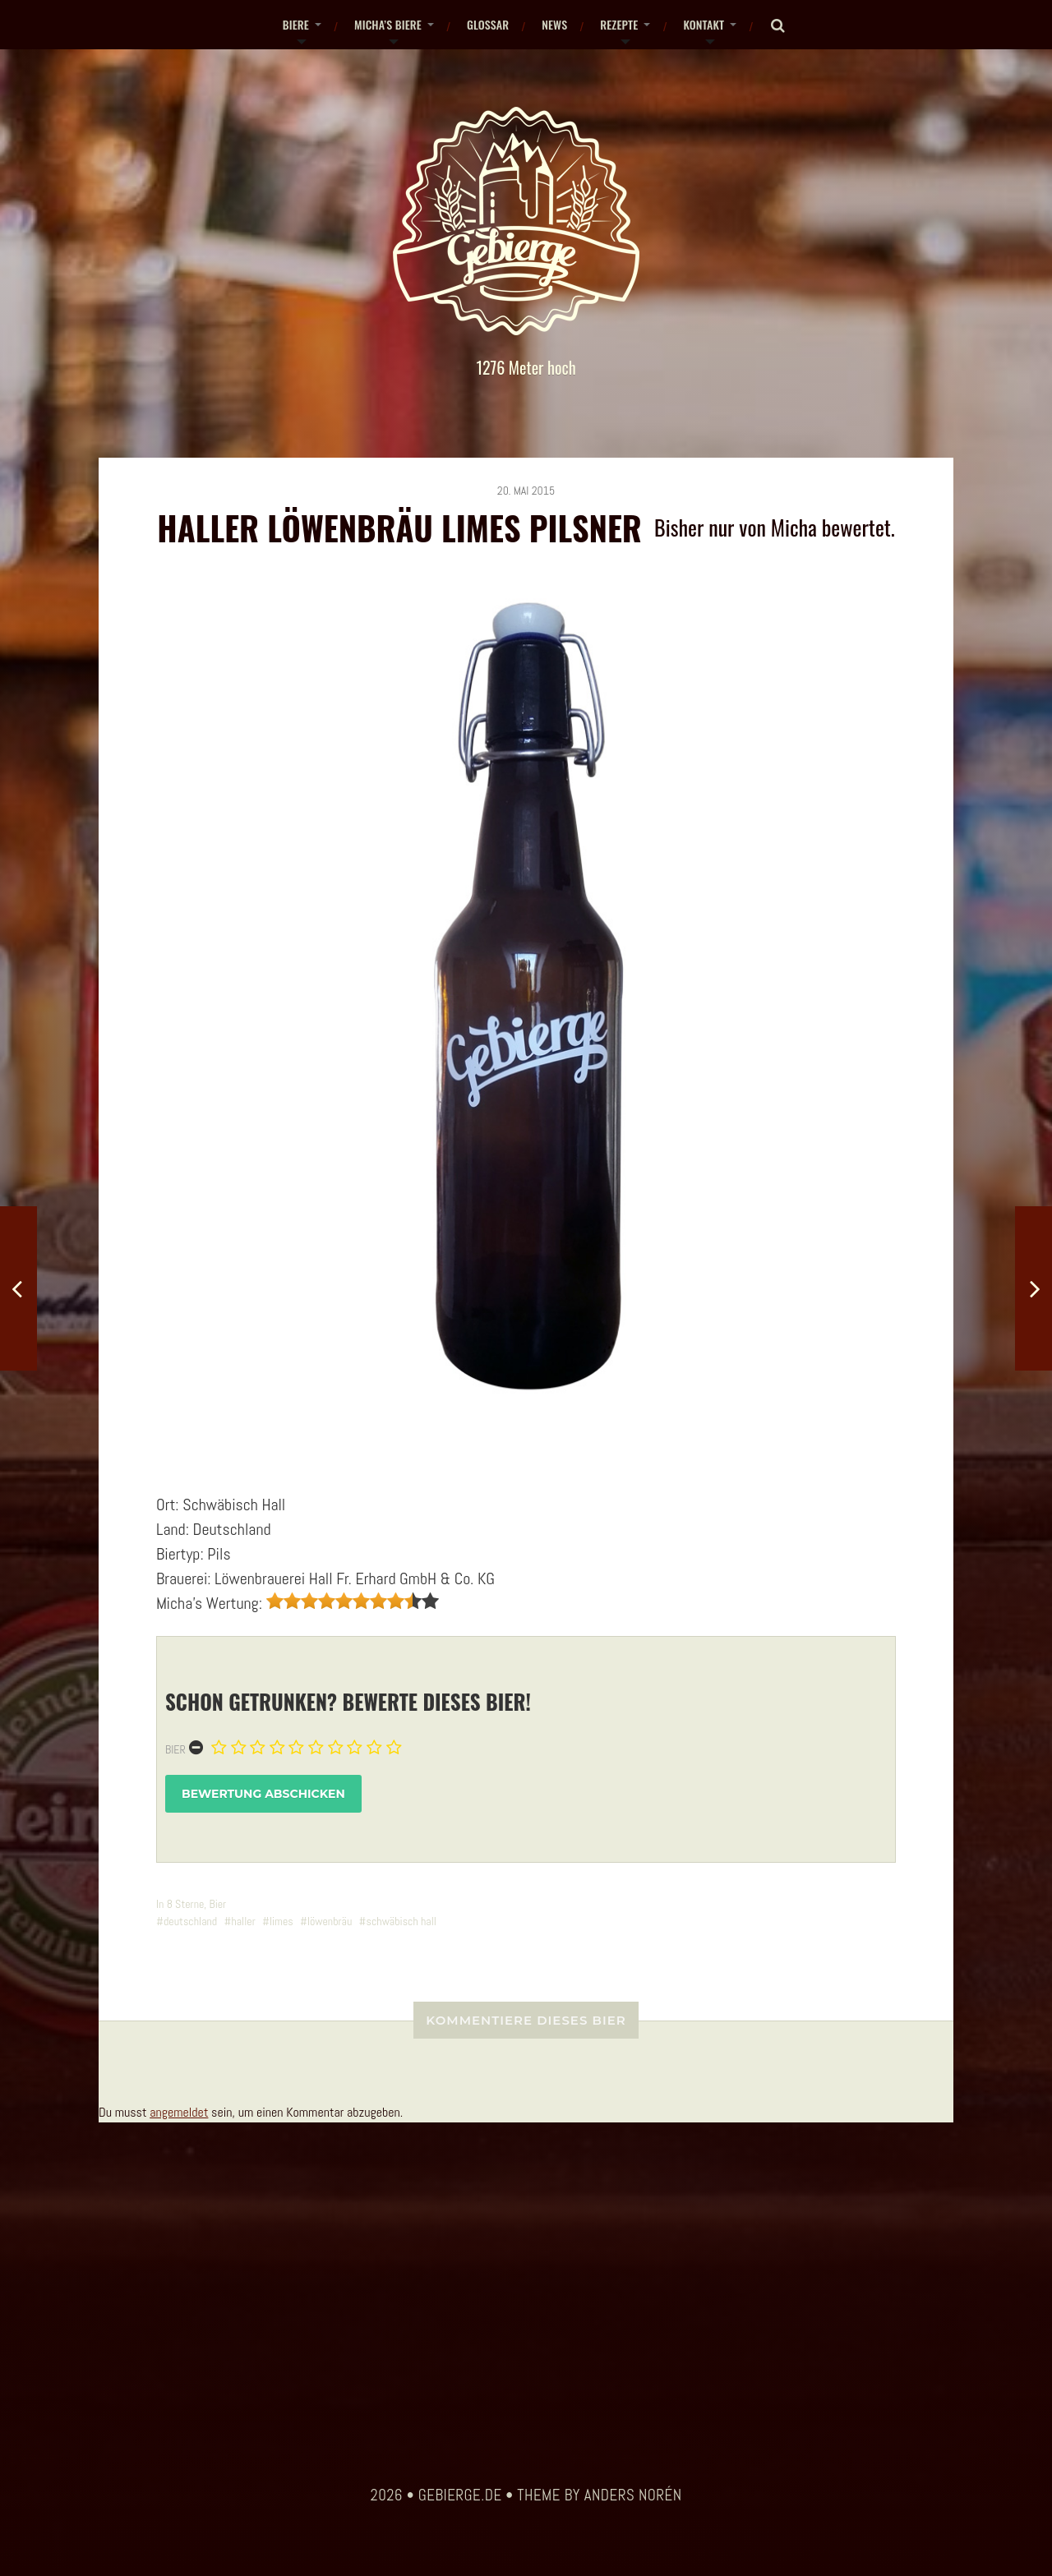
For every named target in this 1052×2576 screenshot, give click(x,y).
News (554, 24)
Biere (296, 24)
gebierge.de (460, 2495)
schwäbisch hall (401, 1921)
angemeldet (179, 2112)
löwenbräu (329, 1921)
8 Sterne (186, 1903)
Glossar (488, 24)
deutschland (190, 1921)
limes (281, 1921)
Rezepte (619, 24)
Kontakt (703, 24)
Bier (175, 1749)
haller (243, 1921)
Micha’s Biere (388, 24)
